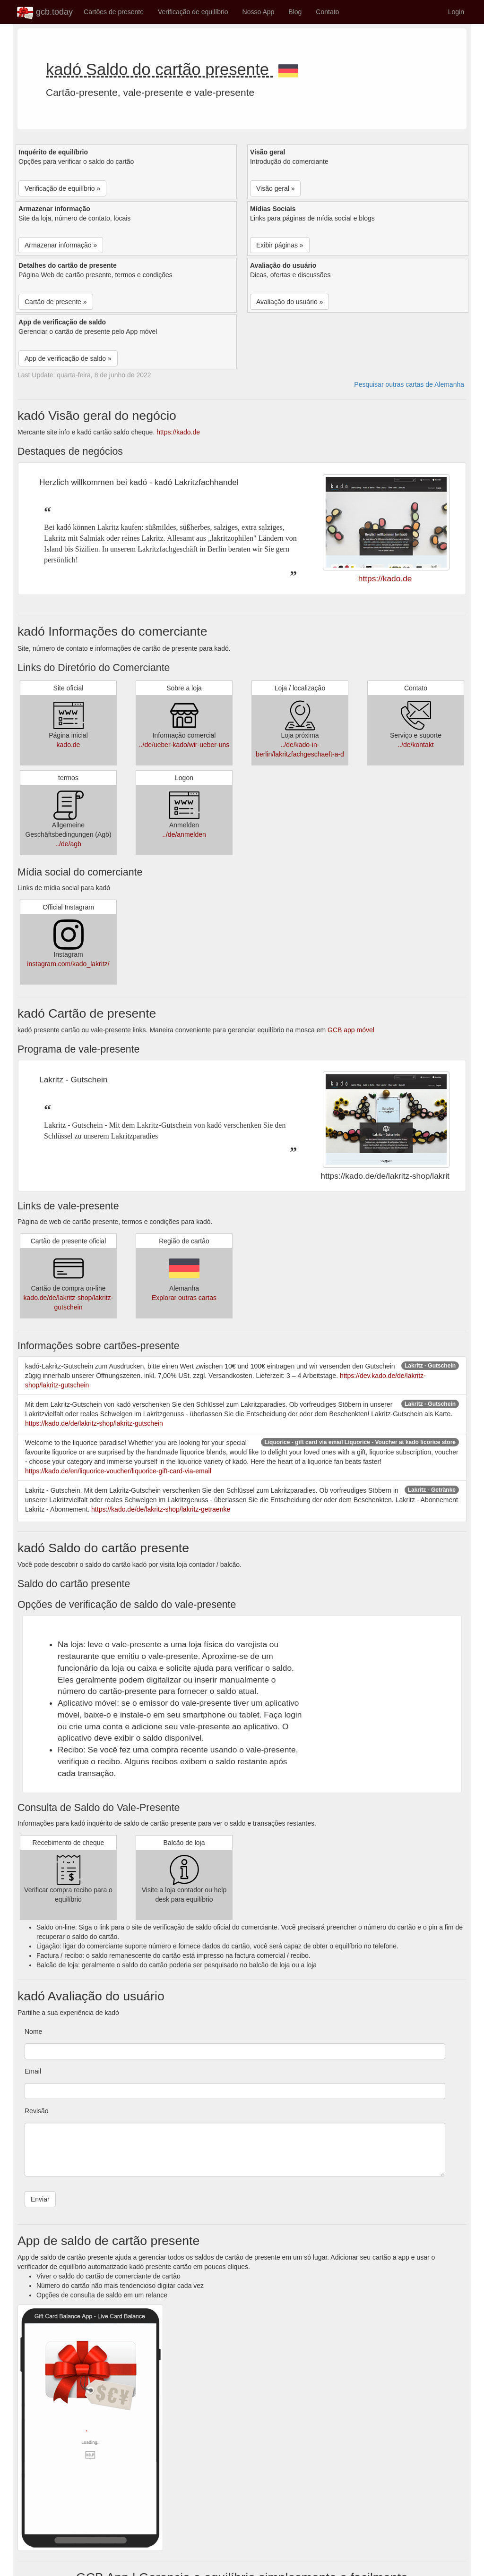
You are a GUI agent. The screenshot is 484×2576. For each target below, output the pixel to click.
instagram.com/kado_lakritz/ (68, 964)
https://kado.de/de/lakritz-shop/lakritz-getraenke (160, 1509)
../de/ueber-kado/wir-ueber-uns (184, 744)
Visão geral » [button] (275, 188)
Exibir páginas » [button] (279, 245)
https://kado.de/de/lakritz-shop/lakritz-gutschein (94, 1423)
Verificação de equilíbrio (193, 12)
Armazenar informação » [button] (61, 245)
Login (456, 12)
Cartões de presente (114, 12)
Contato (327, 12)
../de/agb (68, 844)
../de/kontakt (415, 744)
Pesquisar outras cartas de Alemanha (409, 384)
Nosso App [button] (258, 12)
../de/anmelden (184, 834)
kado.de (68, 744)
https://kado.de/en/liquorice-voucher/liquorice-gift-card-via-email (118, 1471)
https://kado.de (178, 432)
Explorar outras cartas (184, 1297)
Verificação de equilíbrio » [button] (62, 188)
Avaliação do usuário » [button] (289, 302)
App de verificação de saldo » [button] (68, 358)
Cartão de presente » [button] (56, 302)
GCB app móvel (351, 1030)
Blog (295, 12)
